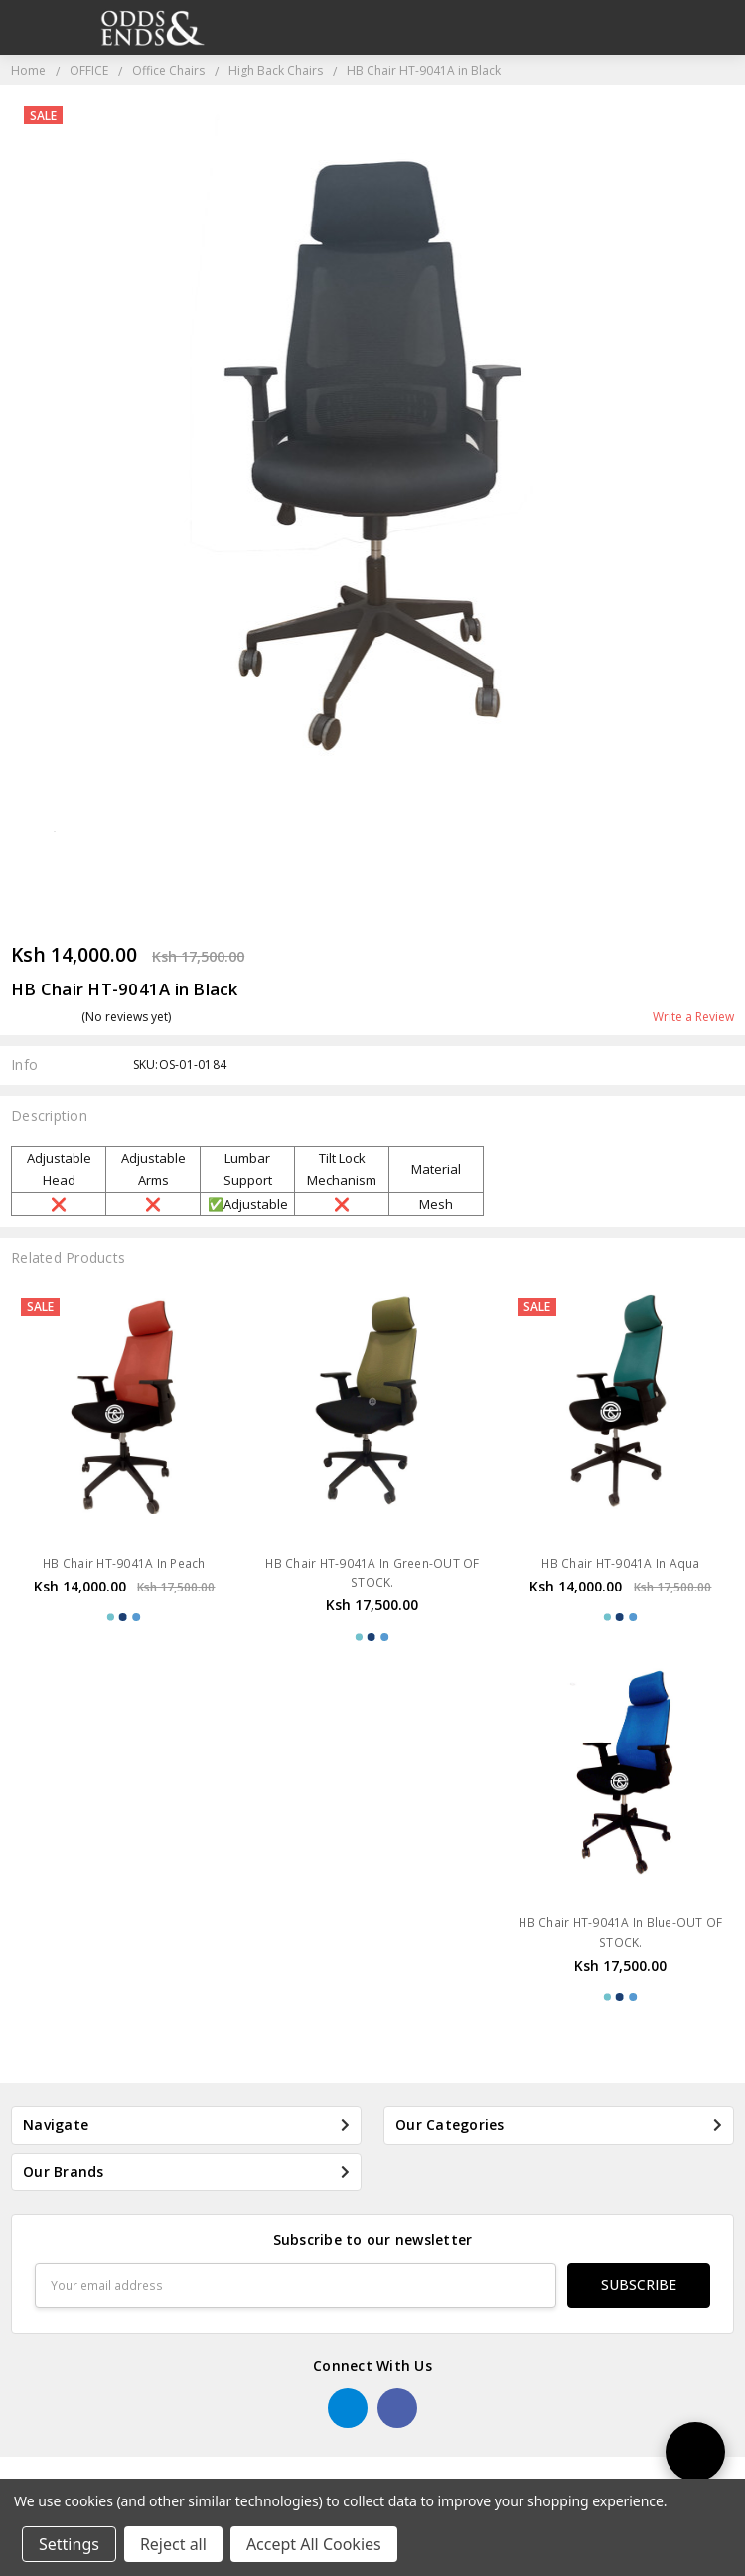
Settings (69, 2544)
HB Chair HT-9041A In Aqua (620, 1563)
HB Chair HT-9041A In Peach (124, 1563)
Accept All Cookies (313, 2544)
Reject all (173, 2544)
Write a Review (693, 1017)
